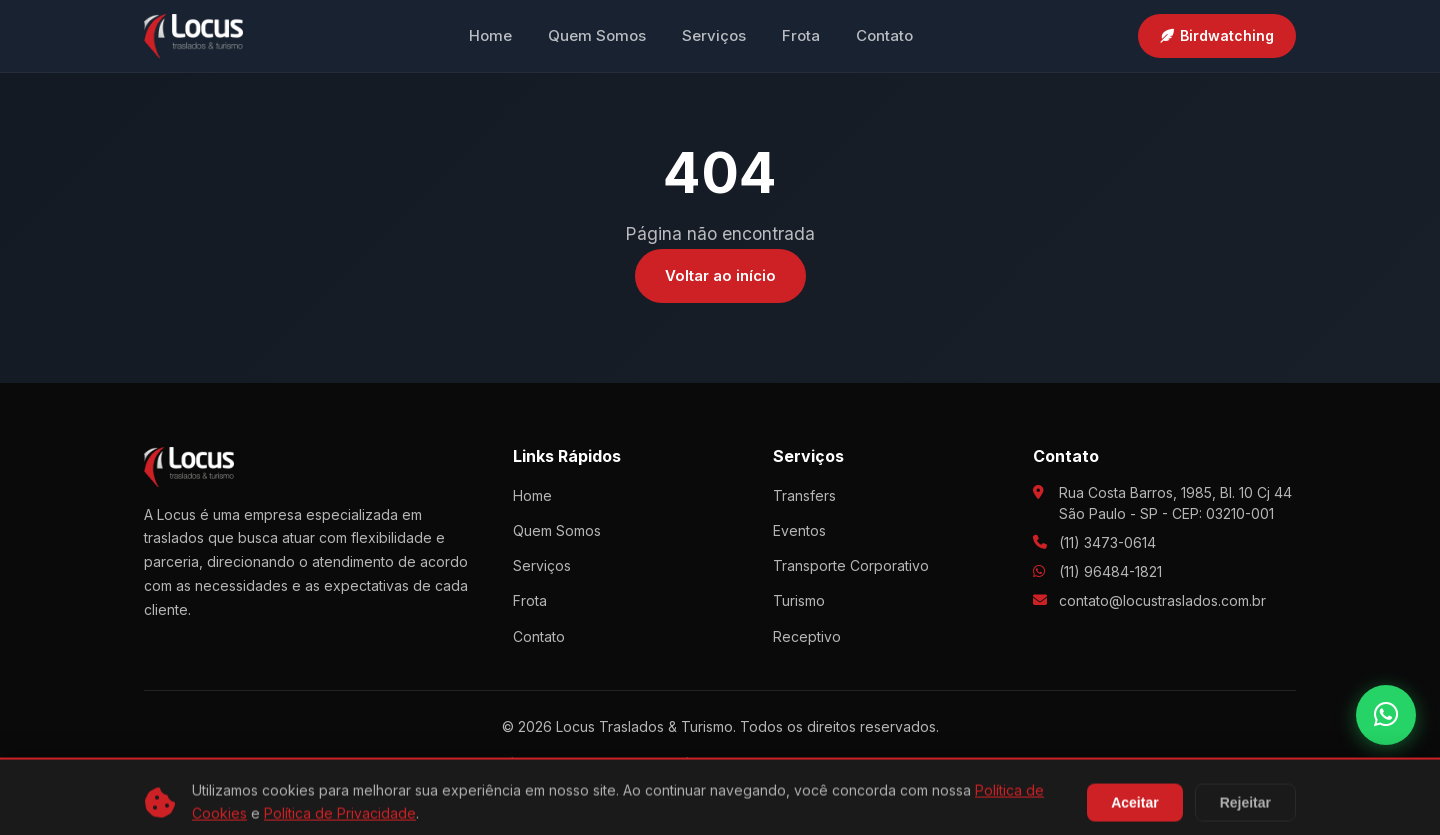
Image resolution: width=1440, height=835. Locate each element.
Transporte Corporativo (851, 565)
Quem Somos (597, 35)
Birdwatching (1217, 35)
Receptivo (807, 636)
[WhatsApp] (1386, 715)
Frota (801, 35)
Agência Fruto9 (777, 800)
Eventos (799, 530)
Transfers (804, 495)
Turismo (799, 600)
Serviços (714, 35)
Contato (884, 35)
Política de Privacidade (562, 762)
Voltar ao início (720, 275)
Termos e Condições (883, 762)
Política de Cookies (726, 762)
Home (490, 35)
